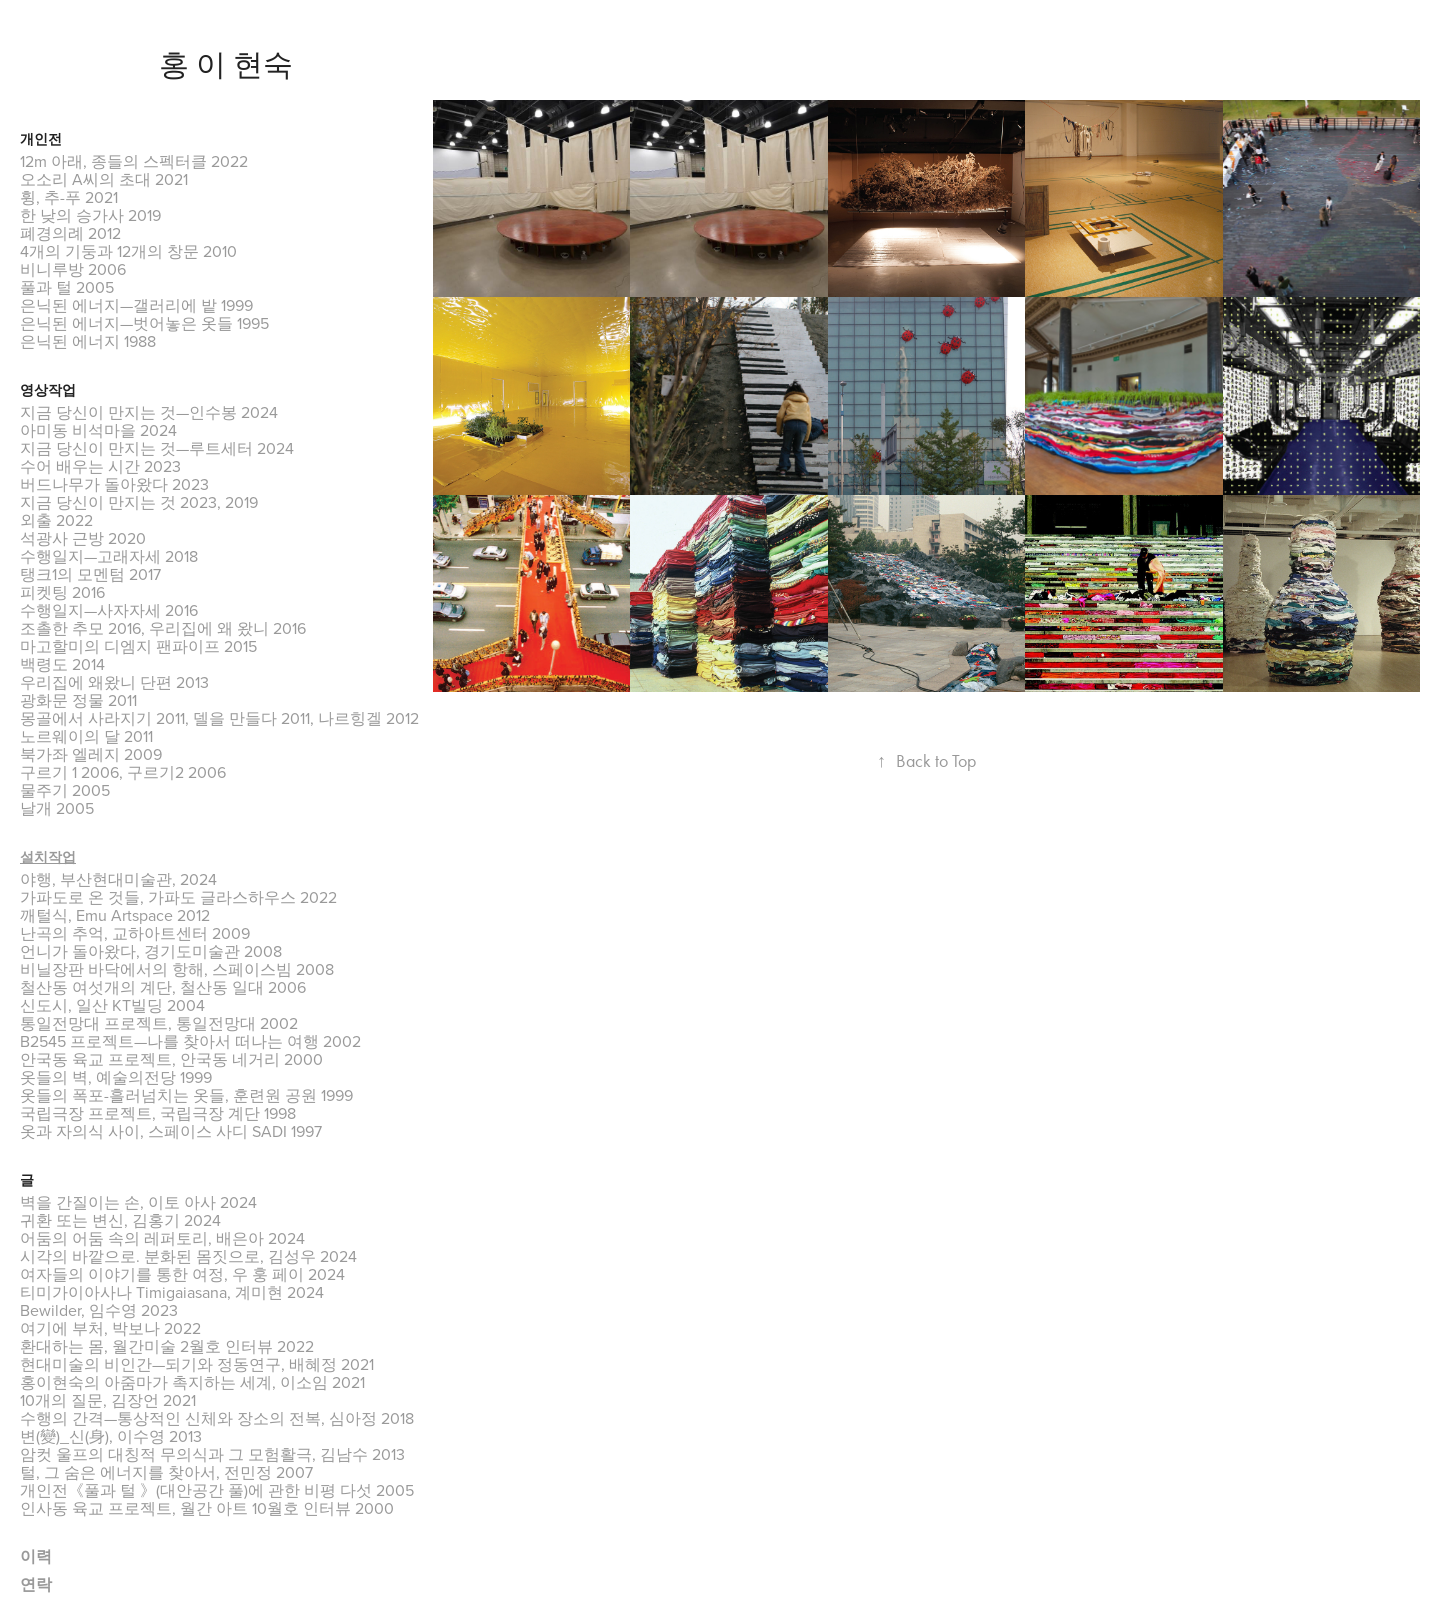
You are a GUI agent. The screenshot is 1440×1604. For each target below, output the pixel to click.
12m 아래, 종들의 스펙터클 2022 (134, 161)
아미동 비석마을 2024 (98, 430)
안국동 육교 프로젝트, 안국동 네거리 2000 (171, 1059)
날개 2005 (57, 808)
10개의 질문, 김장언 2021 (108, 1400)
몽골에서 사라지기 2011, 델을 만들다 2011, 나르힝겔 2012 (219, 718)
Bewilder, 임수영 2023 (99, 1310)
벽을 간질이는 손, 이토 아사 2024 (138, 1202)
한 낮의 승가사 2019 (90, 215)
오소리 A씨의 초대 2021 (104, 179)
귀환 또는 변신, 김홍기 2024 (120, 1220)
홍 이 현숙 (226, 65)
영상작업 (48, 390)
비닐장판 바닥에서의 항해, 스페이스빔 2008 (177, 969)
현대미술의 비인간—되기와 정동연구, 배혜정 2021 (197, 1364)
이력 (36, 1556)
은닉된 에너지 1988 (88, 341)
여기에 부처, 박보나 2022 (110, 1328)
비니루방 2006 (73, 269)
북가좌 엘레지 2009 (91, 754)
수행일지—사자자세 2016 (109, 610)
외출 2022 (56, 520)
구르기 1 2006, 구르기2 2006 (123, 772)
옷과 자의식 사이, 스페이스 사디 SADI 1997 (171, 1131)
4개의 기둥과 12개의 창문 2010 (128, 251)
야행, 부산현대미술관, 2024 (118, 879)
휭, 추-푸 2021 (69, 197)
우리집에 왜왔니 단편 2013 (114, 682)
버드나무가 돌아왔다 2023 (114, 484)
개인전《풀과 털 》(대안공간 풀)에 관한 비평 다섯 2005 (217, 1490)
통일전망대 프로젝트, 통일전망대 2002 (159, 1023)
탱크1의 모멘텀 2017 (90, 574)
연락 (36, 1584)
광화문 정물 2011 (78, 700)
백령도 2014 (62, 664)
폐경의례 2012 (70, 233)
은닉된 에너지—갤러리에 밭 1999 (136, 305)
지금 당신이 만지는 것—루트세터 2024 (157, 448)
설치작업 (48, 857)
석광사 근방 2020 (83, 538)
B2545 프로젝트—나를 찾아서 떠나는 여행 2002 (190, 1041)
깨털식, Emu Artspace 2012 (115, 915)
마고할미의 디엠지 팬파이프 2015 (138, 646)
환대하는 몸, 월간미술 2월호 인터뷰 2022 (167, 1346)
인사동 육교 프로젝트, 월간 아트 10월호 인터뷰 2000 (207, 1508)
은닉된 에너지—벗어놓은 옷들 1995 (144, 323)
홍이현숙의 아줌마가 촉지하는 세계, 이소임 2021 (192, 1382)
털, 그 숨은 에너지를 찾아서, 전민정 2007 (166, 1472)
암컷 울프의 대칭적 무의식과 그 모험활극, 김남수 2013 (212, 1454)
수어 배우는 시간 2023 (100, 466)
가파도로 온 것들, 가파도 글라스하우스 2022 (178, 897)
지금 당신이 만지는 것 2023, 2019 (139, 502)
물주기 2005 (65, 790)
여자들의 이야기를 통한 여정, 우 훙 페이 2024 (182, 1274)
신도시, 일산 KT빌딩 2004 (112, 1005)
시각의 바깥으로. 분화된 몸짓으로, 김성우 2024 (188, 1256)
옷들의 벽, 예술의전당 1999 (116, 1077)
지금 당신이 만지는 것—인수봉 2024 (149, 412)
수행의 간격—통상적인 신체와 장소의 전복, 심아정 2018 (217, 1418)
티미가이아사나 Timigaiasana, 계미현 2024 (172, 1292)
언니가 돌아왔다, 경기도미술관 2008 (151, 951)
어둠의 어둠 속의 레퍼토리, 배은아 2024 (162, 1238)
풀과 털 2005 (67, 287)
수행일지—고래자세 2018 (109, 556)
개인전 (41, 139)
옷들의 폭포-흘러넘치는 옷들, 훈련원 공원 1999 (186, 1095)
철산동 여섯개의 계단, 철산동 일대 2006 (163, 987)
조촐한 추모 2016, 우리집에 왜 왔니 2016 (163, 628)
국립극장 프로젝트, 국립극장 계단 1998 (158, 1113)
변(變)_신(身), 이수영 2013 (111, 1436)
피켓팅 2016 (62, 592)
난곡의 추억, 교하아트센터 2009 (135, 933)
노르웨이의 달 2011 (86, 736)
